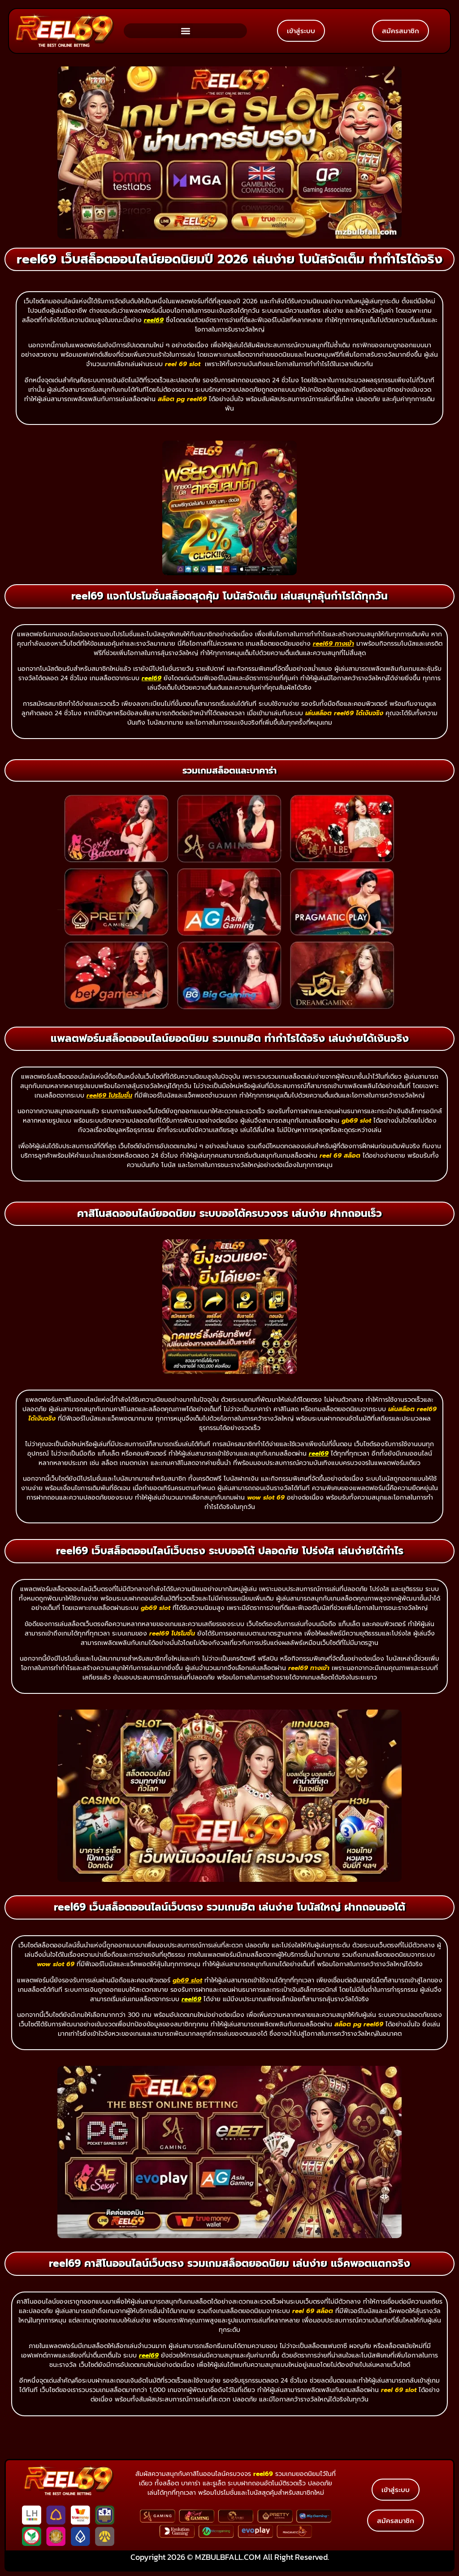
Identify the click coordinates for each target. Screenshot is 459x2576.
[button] (185, 30)
